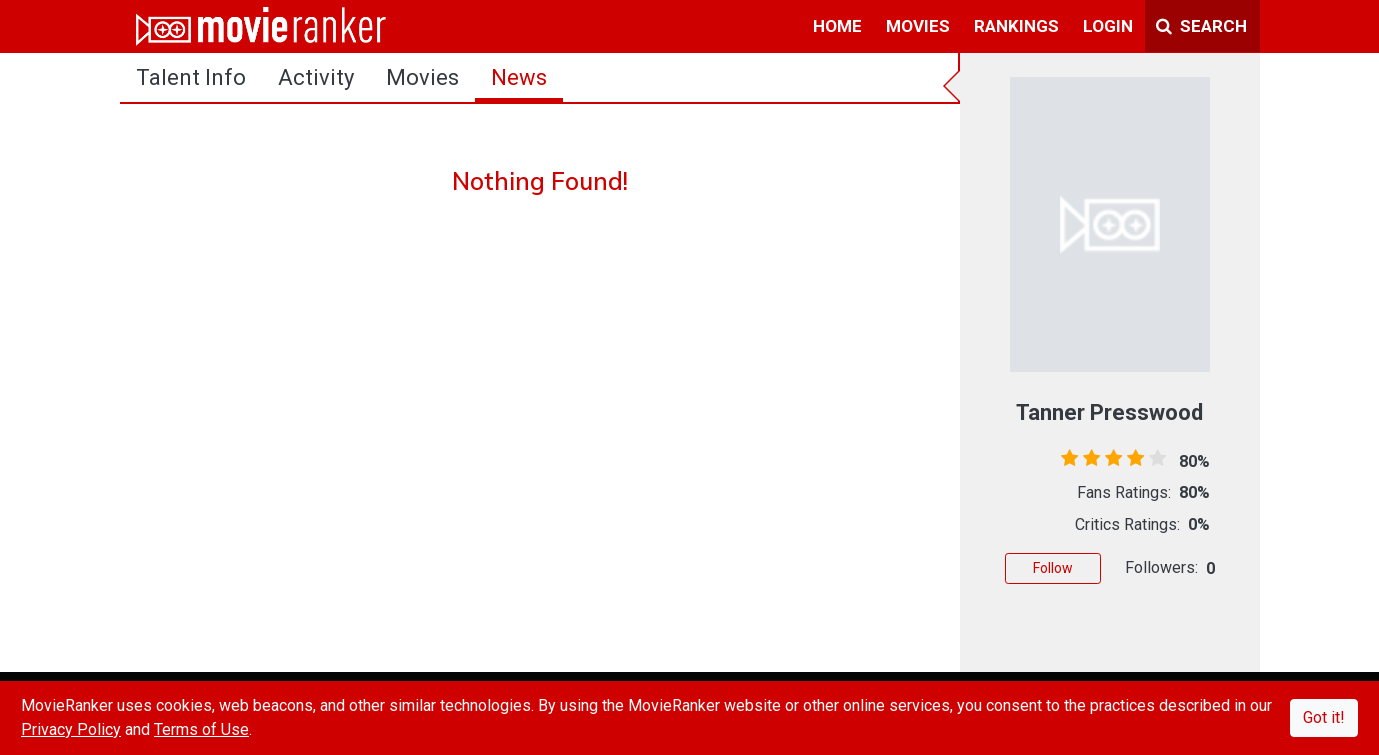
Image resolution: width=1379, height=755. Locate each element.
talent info (191, 77)
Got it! (1324, 717)
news (519, 77)
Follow (1053, 568)
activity (316, 77)
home (837, 26)
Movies (422, 77)
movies (918, 26)
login (1108, 26)
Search (1201, 26)
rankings (1016, 26)
